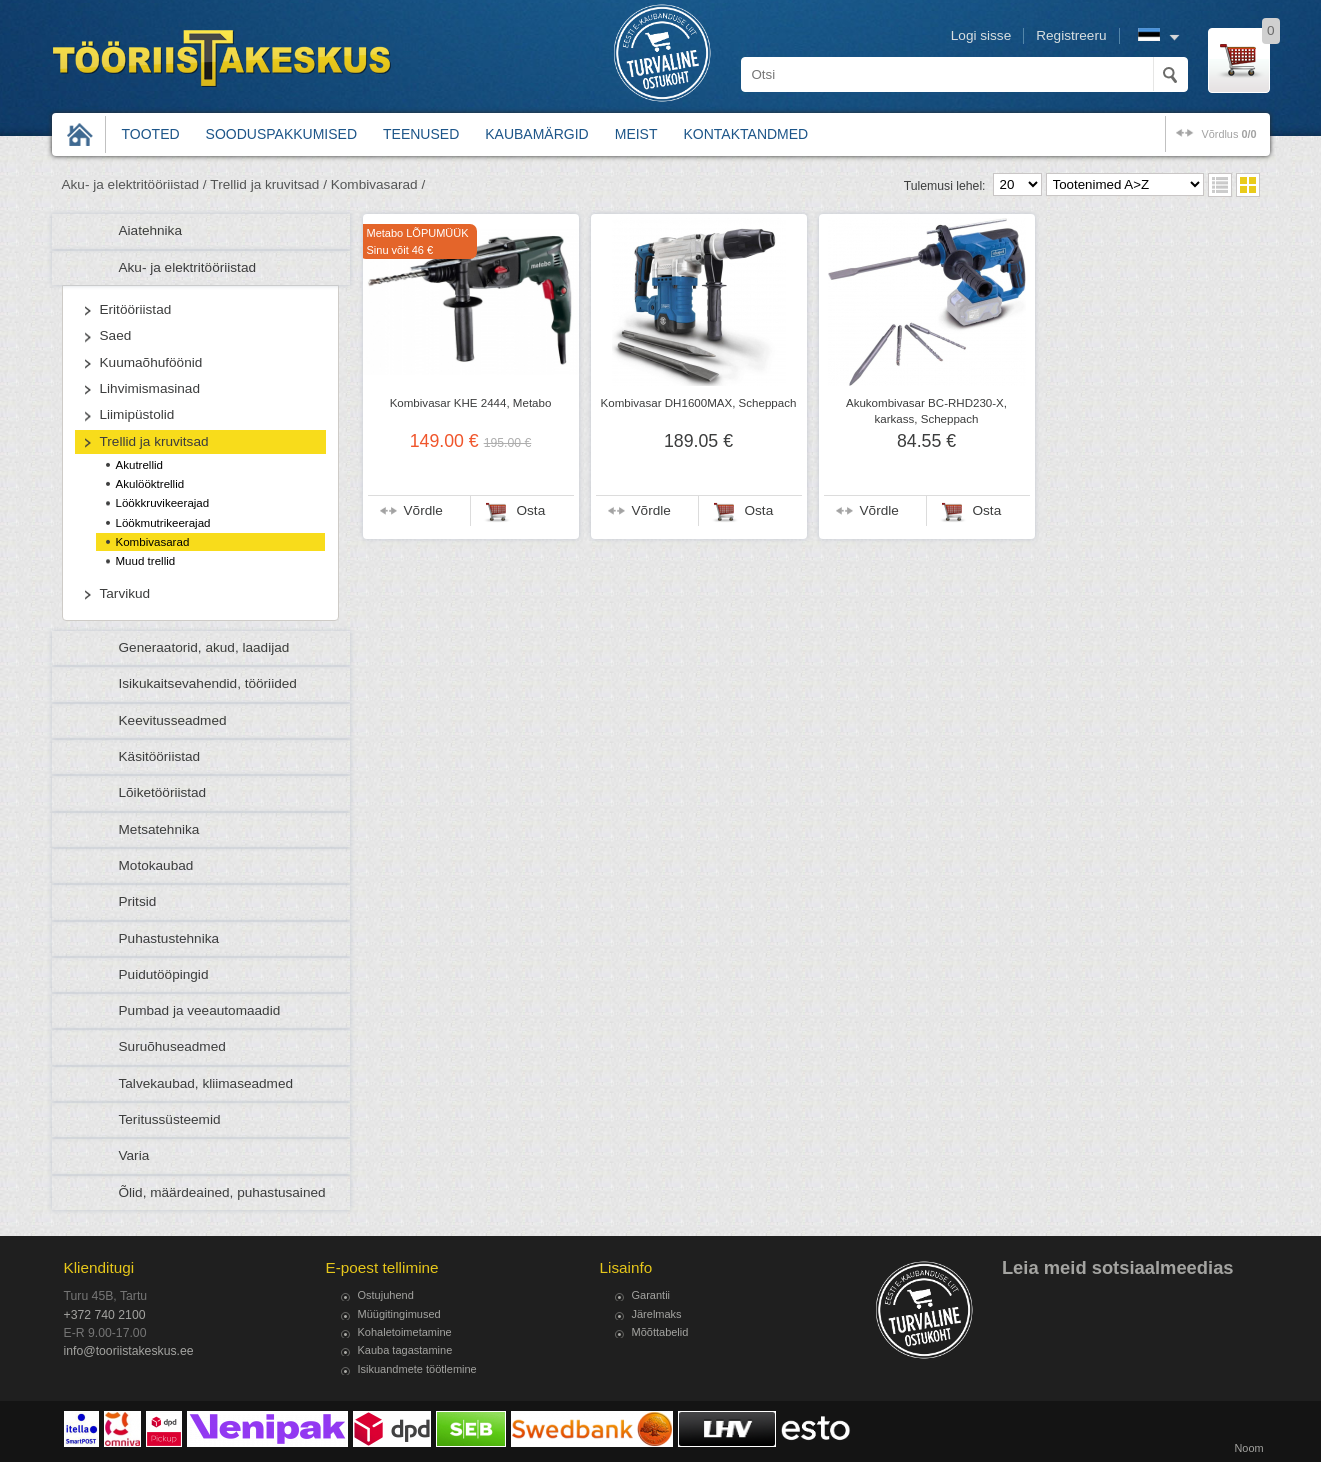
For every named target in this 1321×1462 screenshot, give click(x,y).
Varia (134, 1155)
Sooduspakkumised (281, 134)
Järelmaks (657, 1314)
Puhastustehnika (169, 938)
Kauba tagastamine (405, 1350)
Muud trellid (146, 561)
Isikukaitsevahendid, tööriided (208, 683)
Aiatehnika (150, 230)
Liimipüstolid (137, 414)
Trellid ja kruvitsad (154, 441)
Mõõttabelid (660, 1332)
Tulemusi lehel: (945, 186)
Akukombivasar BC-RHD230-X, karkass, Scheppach (926, 411)
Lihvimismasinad (150, 388)
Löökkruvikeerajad (163, 503)
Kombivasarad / (378, 184)
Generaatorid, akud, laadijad (204, 647)
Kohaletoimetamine (405, 1332)
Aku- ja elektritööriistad (188, 267)
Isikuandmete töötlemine (417, 1369)
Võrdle (423, 510)
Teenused (421, 134)
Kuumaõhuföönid (151, 362)
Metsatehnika (159, 829)
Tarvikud (125, 593)
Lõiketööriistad (163, 792)
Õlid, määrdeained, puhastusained (222, 1192)
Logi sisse (981, 35)
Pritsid (138, 901)
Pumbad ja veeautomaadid (200, 1010)
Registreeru (1071, 35)
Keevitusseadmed (173, 720)
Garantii (651, 1295)
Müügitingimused (399, 1314)
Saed (116, 335)
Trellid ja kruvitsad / (268, 184)
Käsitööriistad (160, 756)
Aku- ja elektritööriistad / (134, 184)
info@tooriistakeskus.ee (129, 1351)
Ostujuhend (386, 1295)
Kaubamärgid (536, 134)
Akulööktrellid (150, 484)
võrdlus (1228, 134)
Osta (531, 510)
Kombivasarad (153, 542)
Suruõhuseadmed (172, 1046)
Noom (1248, 1448)
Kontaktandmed (746, 134)
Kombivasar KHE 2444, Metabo (471, 403)
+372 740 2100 (105, 1315)
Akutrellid (140, 465)
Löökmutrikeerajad (163, 523)
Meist (636, 134)
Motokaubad (156, 865)
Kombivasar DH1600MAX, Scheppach (699, 403)
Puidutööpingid (164, 974)
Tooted (151, 134)
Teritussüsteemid (170, 1119)
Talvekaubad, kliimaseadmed (206, 1083)
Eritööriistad (136, 309)
